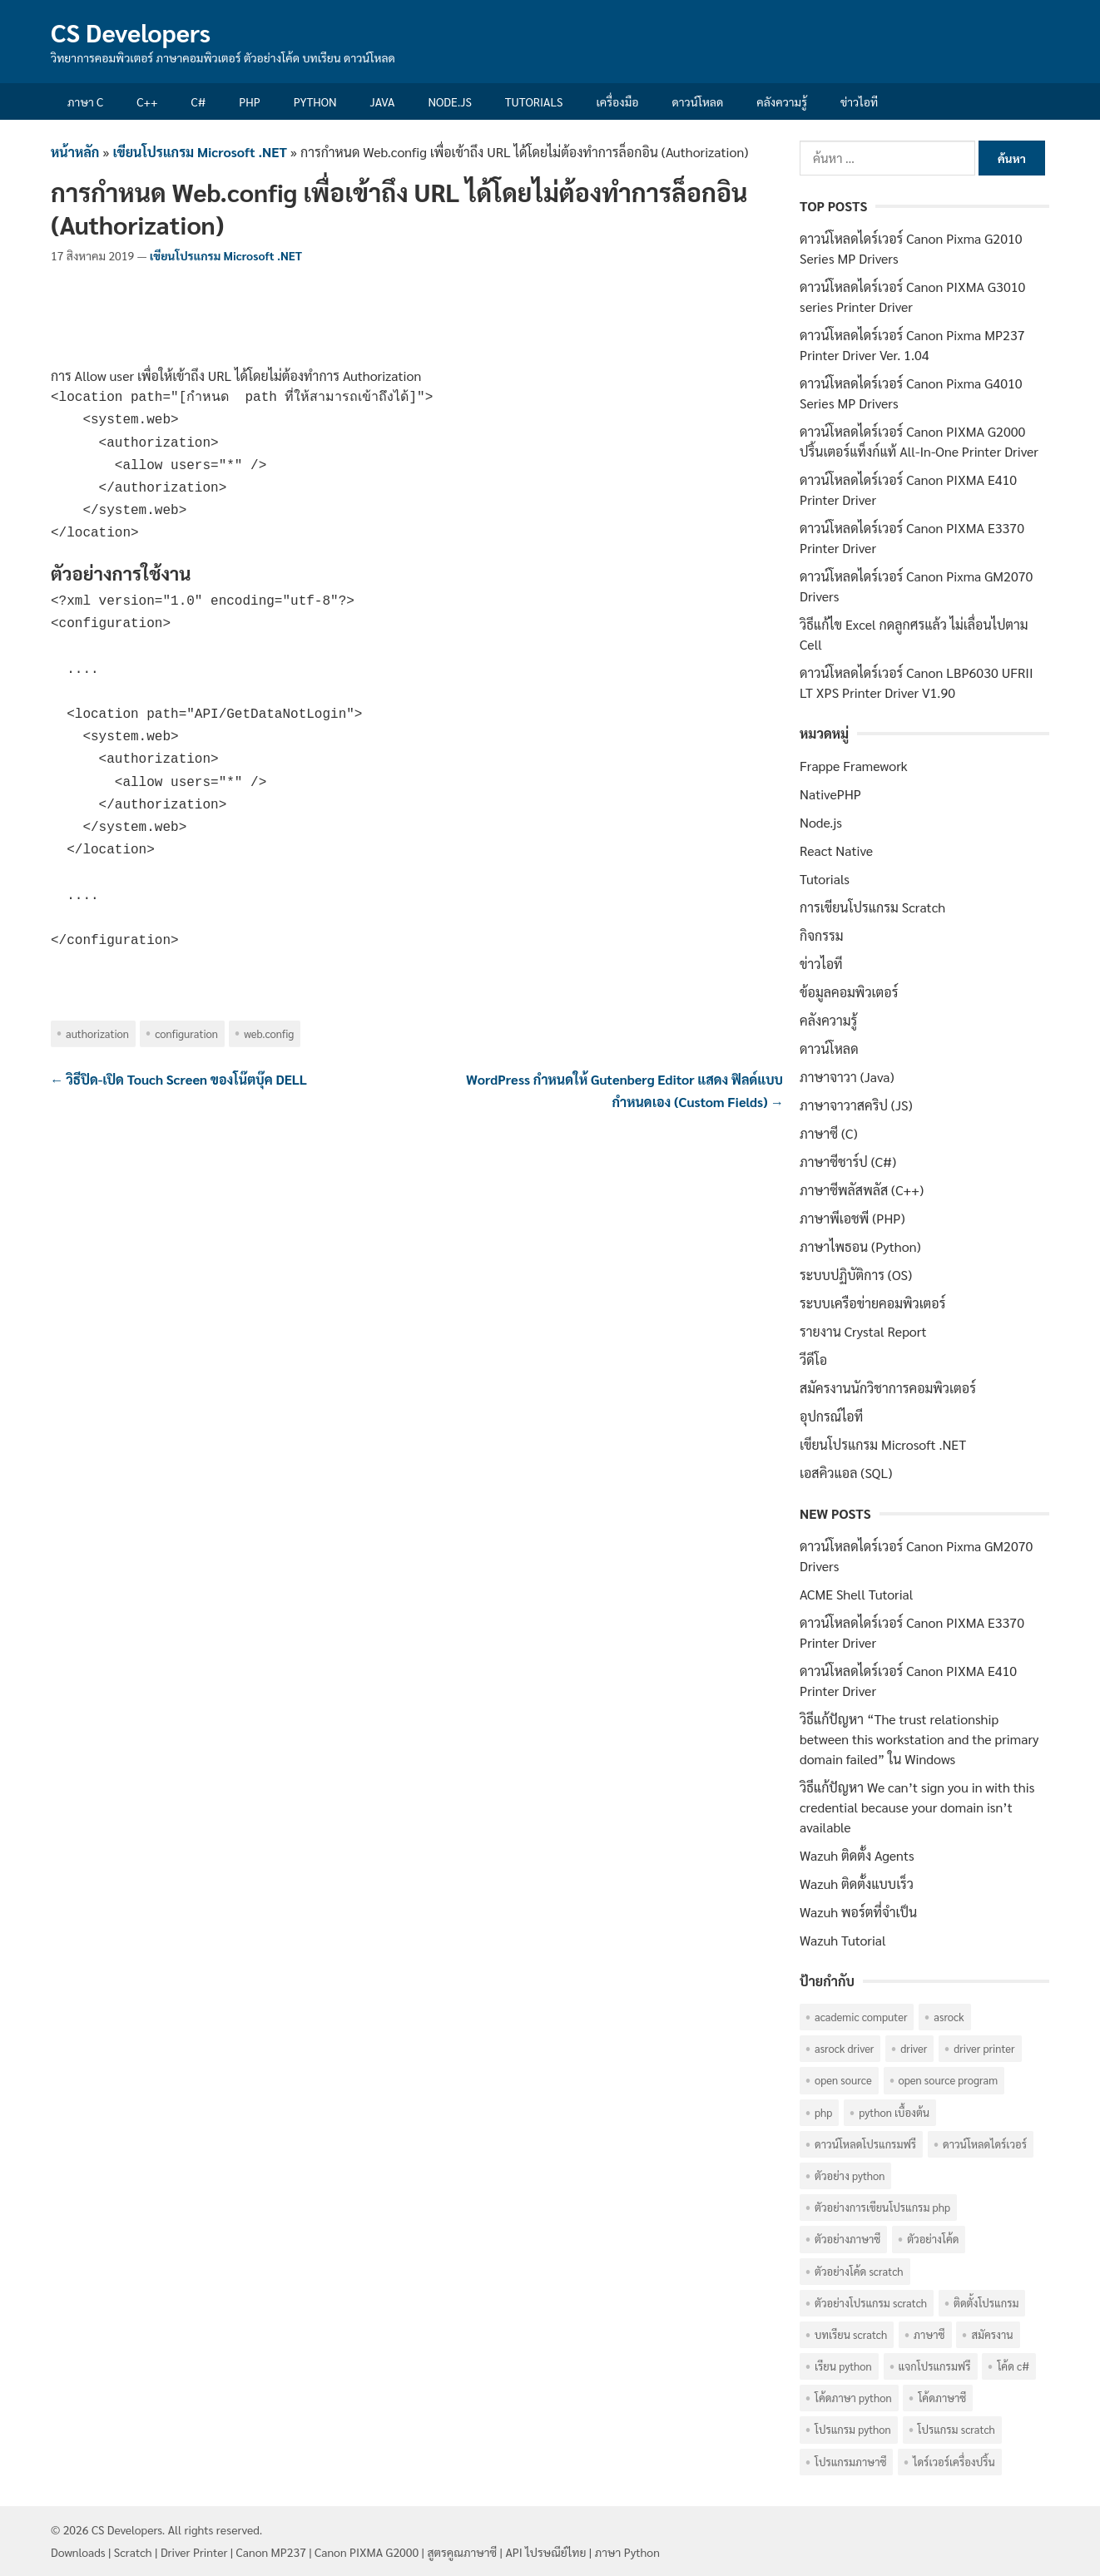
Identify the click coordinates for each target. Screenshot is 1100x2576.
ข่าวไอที (859, 101)
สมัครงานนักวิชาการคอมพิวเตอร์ (888, 1388)
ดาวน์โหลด (697, 101)
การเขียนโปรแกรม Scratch (872, 907)
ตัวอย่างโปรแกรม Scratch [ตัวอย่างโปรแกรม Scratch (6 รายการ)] (871, 2303)
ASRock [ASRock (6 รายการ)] (949, 2017)
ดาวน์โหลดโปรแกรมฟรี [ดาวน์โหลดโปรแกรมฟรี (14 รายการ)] (865, 2144)
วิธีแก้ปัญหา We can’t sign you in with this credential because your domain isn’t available (917, 1807)
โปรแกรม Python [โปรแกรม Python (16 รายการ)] (853, 2429)
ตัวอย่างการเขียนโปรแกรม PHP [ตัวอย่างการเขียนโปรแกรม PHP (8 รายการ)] (882, 2207)
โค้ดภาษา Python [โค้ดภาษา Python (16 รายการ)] (853, 2398)
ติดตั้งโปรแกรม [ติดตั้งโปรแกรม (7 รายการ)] (986, 2303)
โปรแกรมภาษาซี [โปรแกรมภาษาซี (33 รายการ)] (850, 2462)
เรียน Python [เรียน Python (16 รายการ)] (843, 2366)
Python (315, 101)
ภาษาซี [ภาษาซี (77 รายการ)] (929, 2334)
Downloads (78, 2551)
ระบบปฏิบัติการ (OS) (856, 1274)
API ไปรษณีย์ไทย (545, 2551)
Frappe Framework (854, 765)
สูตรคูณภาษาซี (462, 2551)
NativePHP (830, 794)
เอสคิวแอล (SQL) (846, 1472)
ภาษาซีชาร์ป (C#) (848, 1161)
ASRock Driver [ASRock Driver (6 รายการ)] (844, 2048)
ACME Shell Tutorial (856, 1594)
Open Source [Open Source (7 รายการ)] (843, 2080)
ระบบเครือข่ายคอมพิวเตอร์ (872, 1303)
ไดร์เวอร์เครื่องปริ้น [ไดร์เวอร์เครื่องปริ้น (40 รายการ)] (953, 2462)
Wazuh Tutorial (843, 1940)
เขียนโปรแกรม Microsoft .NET (199, 152)
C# (198, 101)
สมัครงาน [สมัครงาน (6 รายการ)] (992, 2334)
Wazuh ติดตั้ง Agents (857, 1855)
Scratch (133, 2551)
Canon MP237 (271, 2551)
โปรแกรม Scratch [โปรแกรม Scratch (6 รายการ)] (956, 2429)
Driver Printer (194, 2551)
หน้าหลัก (75, 152)
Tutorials (534, 101)
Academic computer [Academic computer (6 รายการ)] (861, 2017)
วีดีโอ (813, 1359)
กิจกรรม (822, 935)
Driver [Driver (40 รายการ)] (913, 2048)
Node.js (449, 101)
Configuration (186, 1033)
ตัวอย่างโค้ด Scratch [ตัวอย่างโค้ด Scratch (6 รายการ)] (859, 2271)
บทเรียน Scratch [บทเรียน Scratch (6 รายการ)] (851, 2334)
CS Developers (131, 32)
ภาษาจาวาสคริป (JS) (856, 1105)
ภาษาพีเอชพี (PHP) (852, 1218)
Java (382, 101)
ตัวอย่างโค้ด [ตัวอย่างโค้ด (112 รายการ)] (933, 2239)
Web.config (269, 1033)
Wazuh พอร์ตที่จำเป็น (858, 1912)
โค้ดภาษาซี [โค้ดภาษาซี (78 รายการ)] (942, 2398)
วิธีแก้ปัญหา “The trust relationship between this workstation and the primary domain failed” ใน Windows (919, 1739)
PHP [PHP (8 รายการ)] (823, 2112)
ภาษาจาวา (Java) (847, 1076)
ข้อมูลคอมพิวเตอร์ (849, 992)
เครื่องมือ (618, 101)
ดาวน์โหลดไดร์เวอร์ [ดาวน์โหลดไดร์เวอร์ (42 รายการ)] (985, 2144)
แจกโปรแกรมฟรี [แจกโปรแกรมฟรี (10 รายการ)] (935, 2366)
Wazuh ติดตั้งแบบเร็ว (857, 1883)
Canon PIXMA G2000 (367, 2551)
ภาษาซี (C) (829, 1133)
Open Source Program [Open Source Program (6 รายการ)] (948, 2080)
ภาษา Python (627, 2551)
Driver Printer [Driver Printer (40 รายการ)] (984, 2048)
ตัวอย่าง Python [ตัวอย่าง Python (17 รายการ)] (849, 2175)
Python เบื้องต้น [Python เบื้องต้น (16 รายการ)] (894, 2112)
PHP (249, 101)
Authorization (97, 1033)
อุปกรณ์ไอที (831, 1416)
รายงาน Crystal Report (863, 1331)
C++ (146, 101)
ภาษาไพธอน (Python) (860, 1246)
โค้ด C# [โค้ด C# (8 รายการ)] (1013, 2366)
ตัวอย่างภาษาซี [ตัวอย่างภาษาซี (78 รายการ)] (847, 2239)
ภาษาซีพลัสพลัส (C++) (862, 1190)
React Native (836, 850)
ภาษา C (85, 101)
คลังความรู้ (781, 101)
